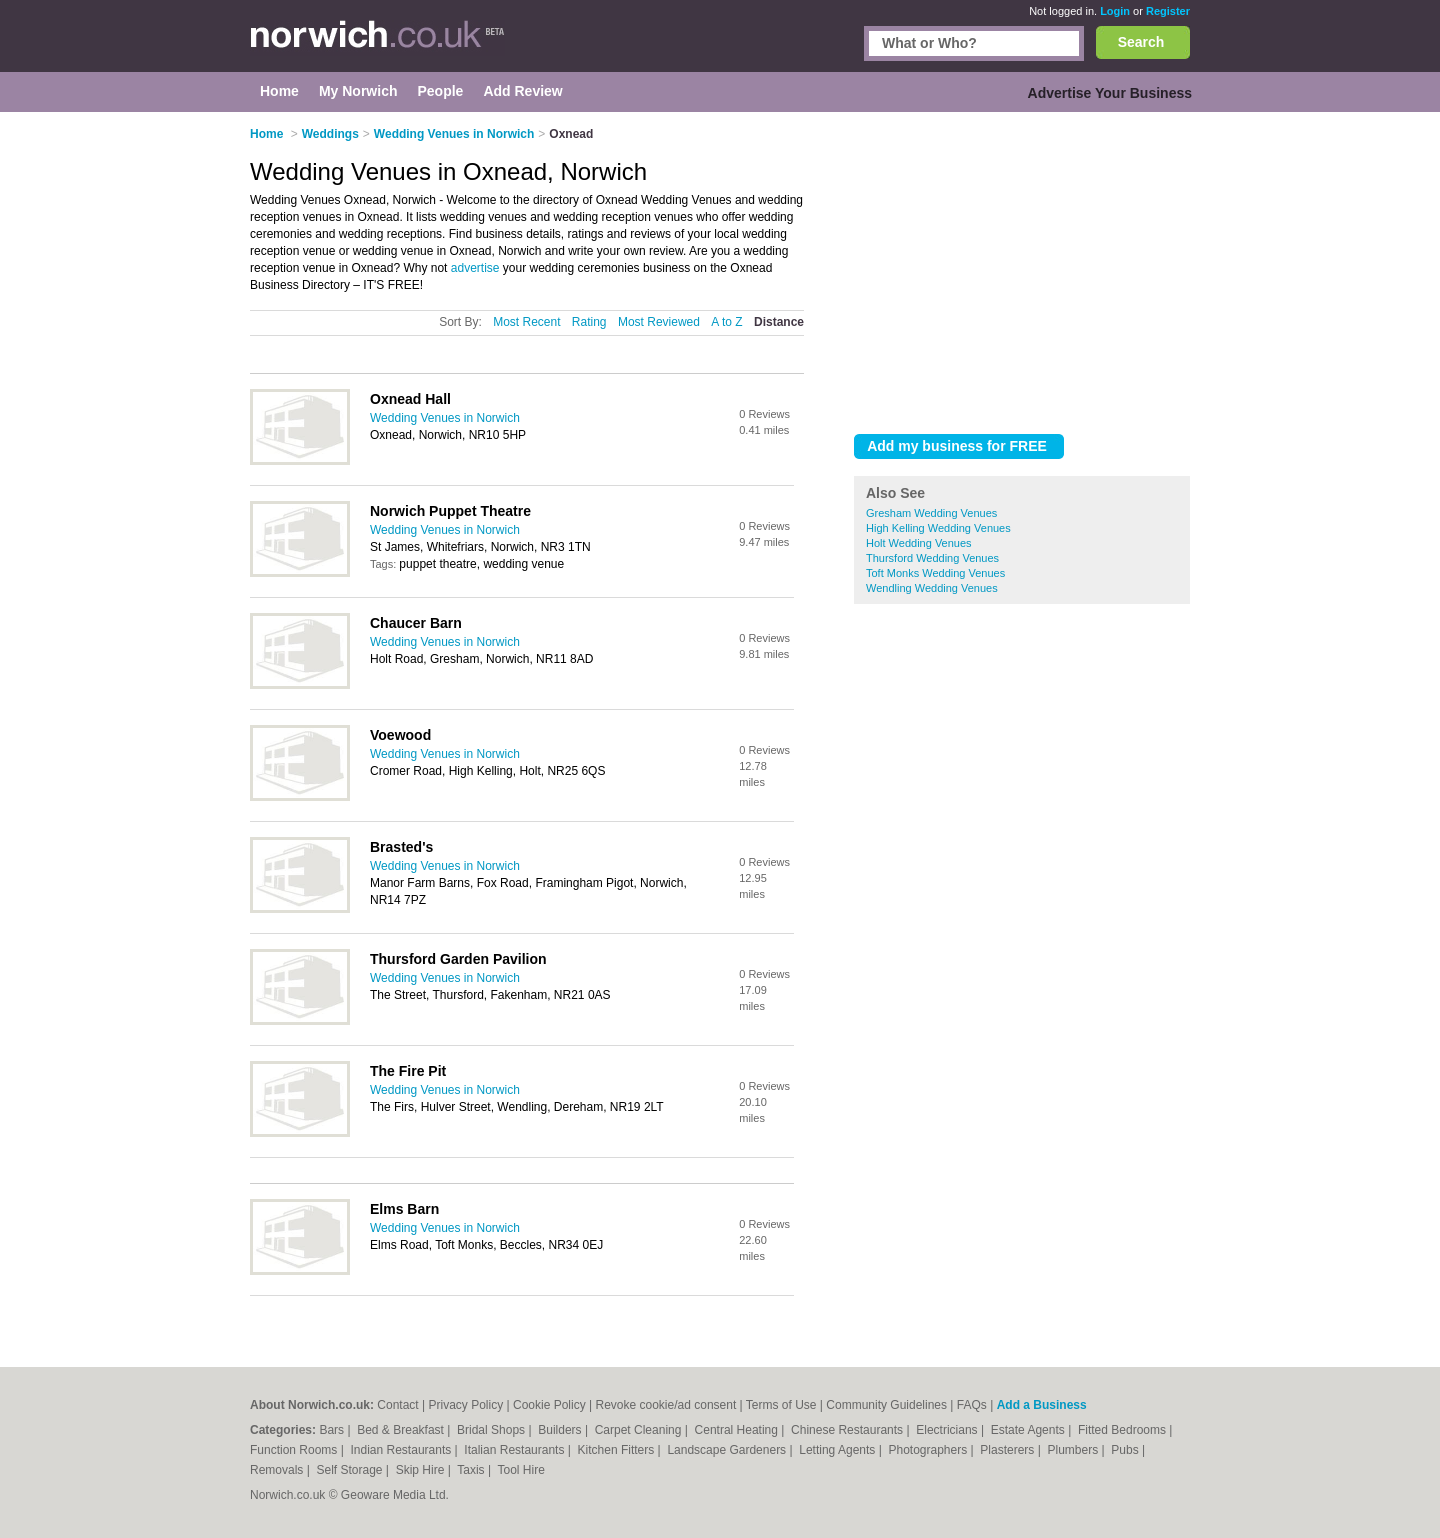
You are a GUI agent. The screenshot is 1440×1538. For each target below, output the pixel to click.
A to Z (726, 322)
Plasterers (1008, 1450)
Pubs (1126, 1450)
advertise (475, 268)
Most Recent (526, 322)
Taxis (472, 1470)
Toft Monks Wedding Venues (935, 573)
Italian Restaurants (515, 1450)
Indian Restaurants (403, 1450)
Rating (589, 322)
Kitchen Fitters (618, 1450)
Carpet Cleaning (640, 1430)
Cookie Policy (549, 1405)
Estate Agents (1029, 1430)
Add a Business (1042, 1405)
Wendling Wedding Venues (932, 588)
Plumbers (1074, 1450)
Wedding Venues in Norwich (445, 418)
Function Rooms (295, 1450)
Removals (278, 1470)
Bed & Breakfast (402, 1430)
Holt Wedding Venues (919, 543)
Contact (397, 1405)
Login (1115, 11)
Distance (779, 322)
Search (1141, 42)
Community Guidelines (886, 1405)
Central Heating (738, 1430)
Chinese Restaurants (848, 1430)
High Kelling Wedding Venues (938, 528)
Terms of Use (781, 1405)
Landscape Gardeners (728, 1450)
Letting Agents (838, 1450)
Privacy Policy (466, 1405)
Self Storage (350, 1470)
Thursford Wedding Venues (932, 558)
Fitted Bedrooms (1123, 1430)
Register (1168, 11)
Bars (333, 1430)
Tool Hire (521, 1470)
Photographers (929, 1450)
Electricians (948, 1430)
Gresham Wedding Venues (931, 513)
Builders (561, 1430)
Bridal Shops (492, 1430)
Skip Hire (422, 1470)
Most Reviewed (659, 322)
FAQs (972, 1405)
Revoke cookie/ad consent (665, 1405)
